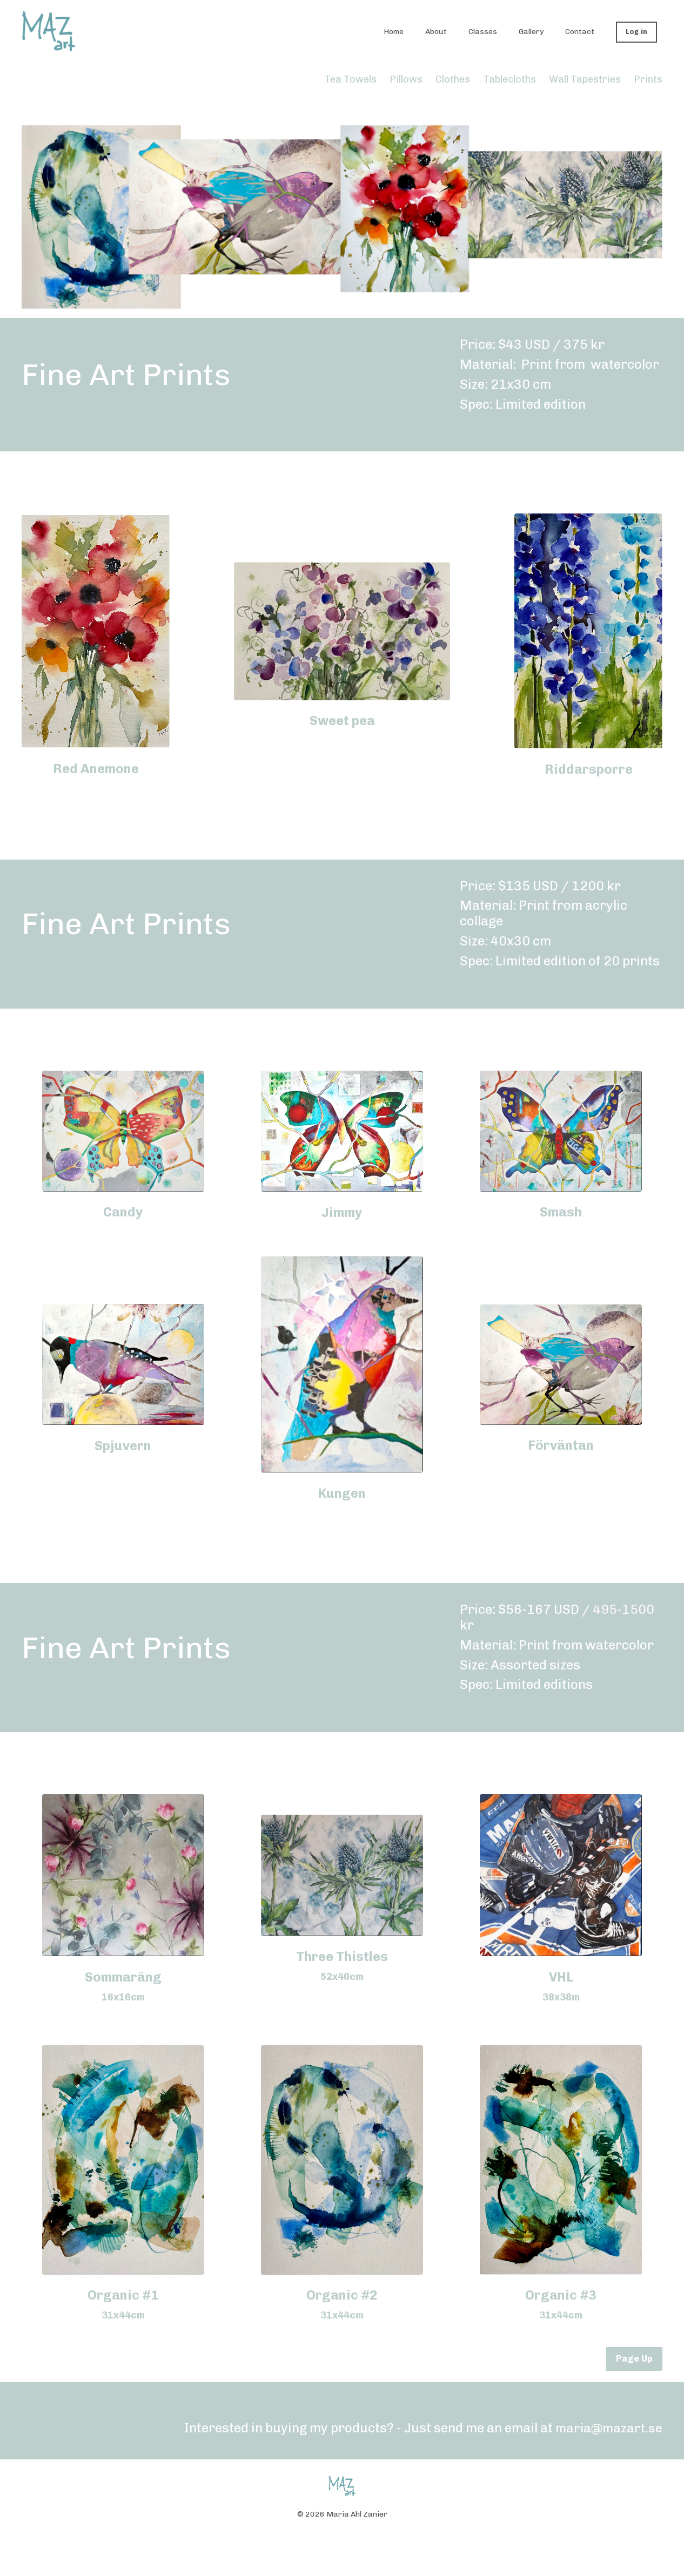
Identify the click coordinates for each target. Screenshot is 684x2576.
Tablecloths (509, 79)
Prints (648, 79)
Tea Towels (351, 79)
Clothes (452, 79)
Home (394, 31)
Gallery (531, 31)
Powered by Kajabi (342, 2548)
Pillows (406, 79)
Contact (579, 31)
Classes (482, 31)
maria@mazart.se (607, 2428)
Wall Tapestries (585, 79)
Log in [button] (637, 32)
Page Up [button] (634, 2359)
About (436, 31)
